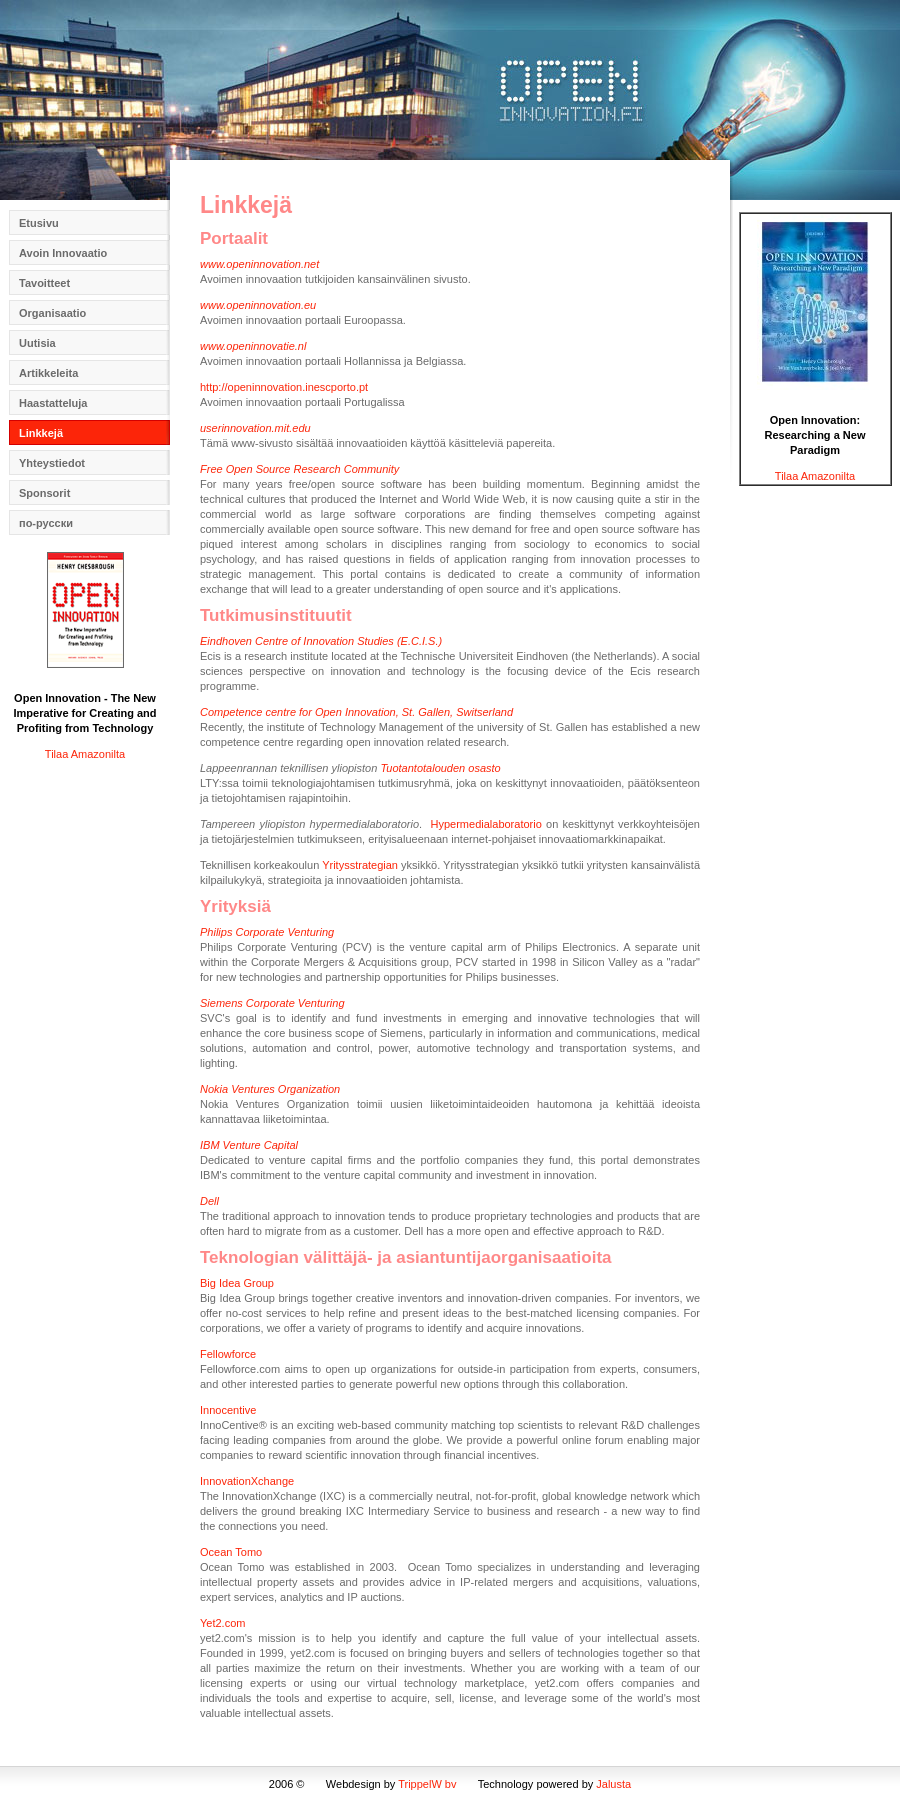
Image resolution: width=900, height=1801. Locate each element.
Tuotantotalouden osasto (440, 768)
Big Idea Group (237, 1283)
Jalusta (613, 1784)
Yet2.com (222, 1623)
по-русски (46, 523)
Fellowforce (228, 1354)
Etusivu (39, 223)
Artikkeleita (48, 373)
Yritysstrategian (360, 865)
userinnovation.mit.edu (255, 428)
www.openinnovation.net (259, 264)
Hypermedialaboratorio (489, 824)
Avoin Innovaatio (63, 253)
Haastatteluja (53, 403)
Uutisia (37, 343)
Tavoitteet (44, 283)
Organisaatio (52, 313)
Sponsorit (44, 493)
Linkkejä (41, 433)
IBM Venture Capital (249, 1145)
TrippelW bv (427, 1784)
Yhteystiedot (52, 463)
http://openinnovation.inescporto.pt (284, 387)
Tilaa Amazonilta (85, 754)
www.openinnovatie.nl (253, 346)
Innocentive (228, 1410)
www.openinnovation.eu (258, 305)
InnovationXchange (247, 1481)
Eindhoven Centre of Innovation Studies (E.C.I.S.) (321, 641)
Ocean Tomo (231, 1552)
